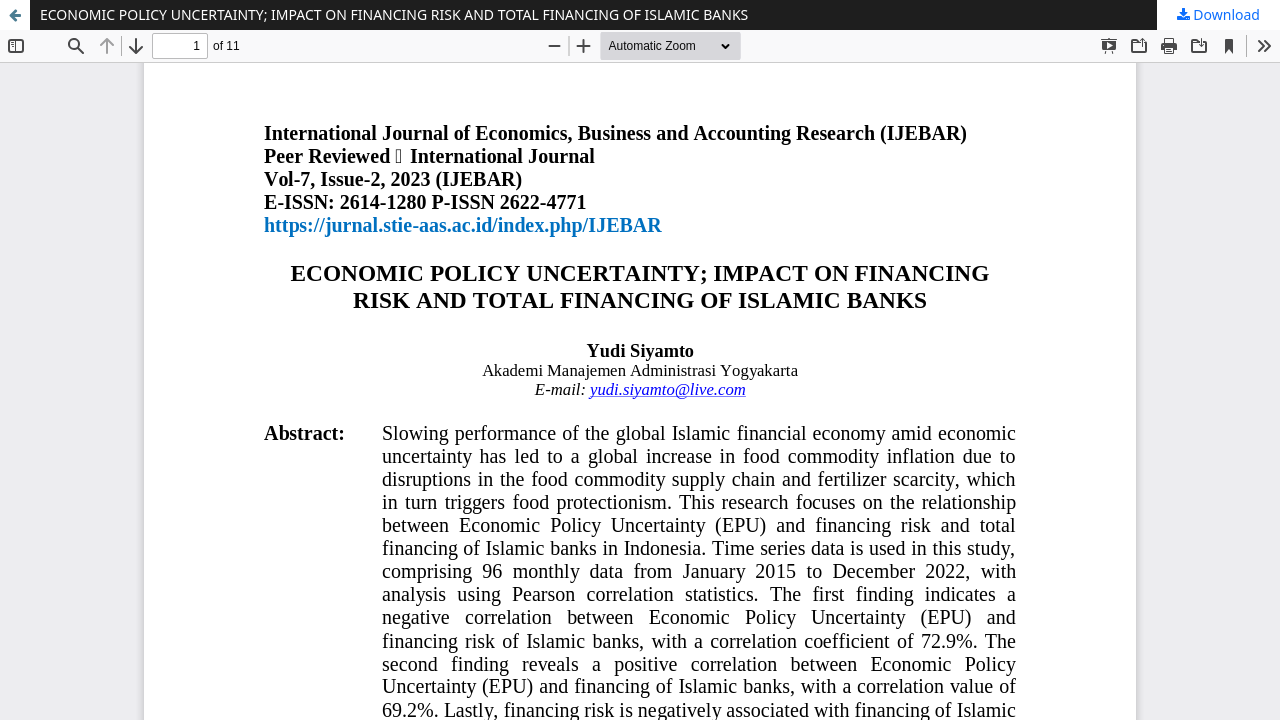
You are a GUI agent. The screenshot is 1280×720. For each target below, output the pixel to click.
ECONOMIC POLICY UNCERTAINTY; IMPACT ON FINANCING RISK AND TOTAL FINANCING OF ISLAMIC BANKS (394, 14)
